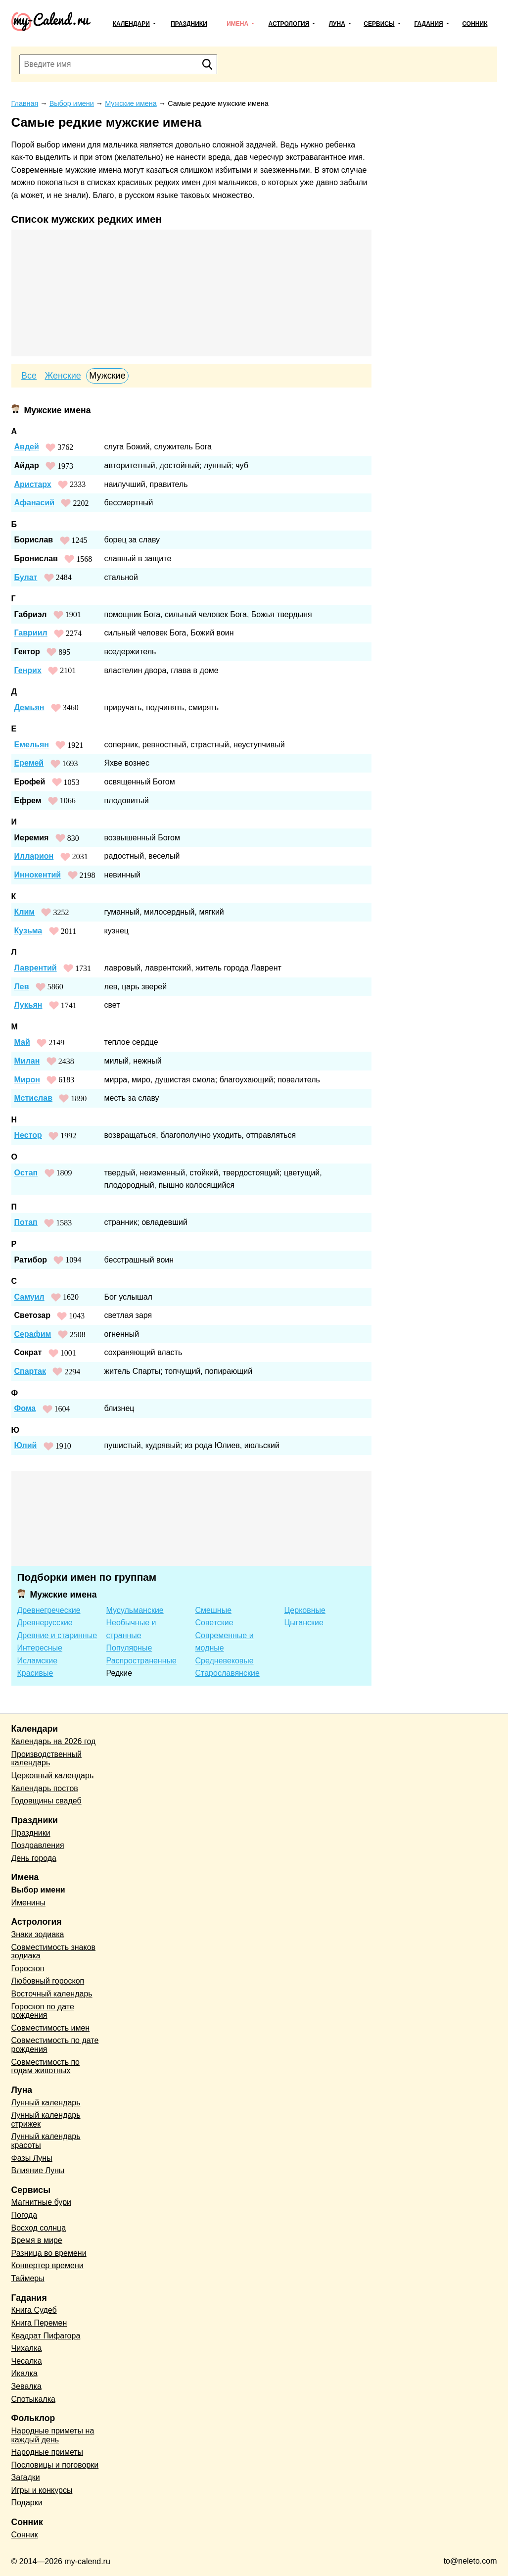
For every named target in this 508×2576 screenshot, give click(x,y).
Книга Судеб (34, 2310)
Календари (131, 23)
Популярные (129, 1648)
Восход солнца (38, 2228)
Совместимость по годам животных (45, 2066)
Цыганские (303, 1622)
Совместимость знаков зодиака (53, 1951)
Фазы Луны (31, 2158)
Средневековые (224, 1660)
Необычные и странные (131, 1629)
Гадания (428, 23)
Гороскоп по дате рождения (42, 2011)
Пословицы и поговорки (55, 2465)
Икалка (24, 2373)
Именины (28, 1902)
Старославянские (227, 1673)
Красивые (35, 1673)
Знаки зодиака (37, 1934)
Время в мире (36, 2240)
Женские (63, 376)
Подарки (27, 2502)
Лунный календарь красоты (46, 2140)
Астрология (289, 23)
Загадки (25, 2477)
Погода (24, 2215)
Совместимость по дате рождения (55, 2044)
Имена (237, 23)
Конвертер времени (47, 2265)
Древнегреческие (49, 1610)
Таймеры (28, 2278)
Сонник (474, 23)
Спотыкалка (33, 2399)
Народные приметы (47, 2452)
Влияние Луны (38, 2170)
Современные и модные (224, 1642)
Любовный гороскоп (48, 1981)
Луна (337, 23)
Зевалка (26, 2386)
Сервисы (379, 23)
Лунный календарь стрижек (46, 2119)
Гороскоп (28, 1968)
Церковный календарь (52, 1775)
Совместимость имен (50, 2028)
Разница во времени (49, 2253)
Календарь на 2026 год (53, 1741)
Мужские (107, 376)
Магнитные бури (41, 2202)
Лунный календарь (46, 2102)
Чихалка (26, 2348)
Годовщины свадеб (46, 1801)
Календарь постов (44, 1788)
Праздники (189, 23)
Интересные (39, 1648)
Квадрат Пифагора (46, 2336)
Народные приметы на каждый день (52, 2435)
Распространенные (141, 1660)
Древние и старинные (57, 1635)
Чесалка (26, 2361)
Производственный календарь (46, 1758)
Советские (214, 1622)
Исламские (37, 1660)
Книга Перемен (39, 2323)
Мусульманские (135, 1610)
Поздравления (37, 1845)
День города (33, 1858)
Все (29, 376)
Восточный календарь (51, 1994)
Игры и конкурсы (42, 2490)
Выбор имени (38, 1890)
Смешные (213, 1610)
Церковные (304, 1610)
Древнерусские (45, 1622)
